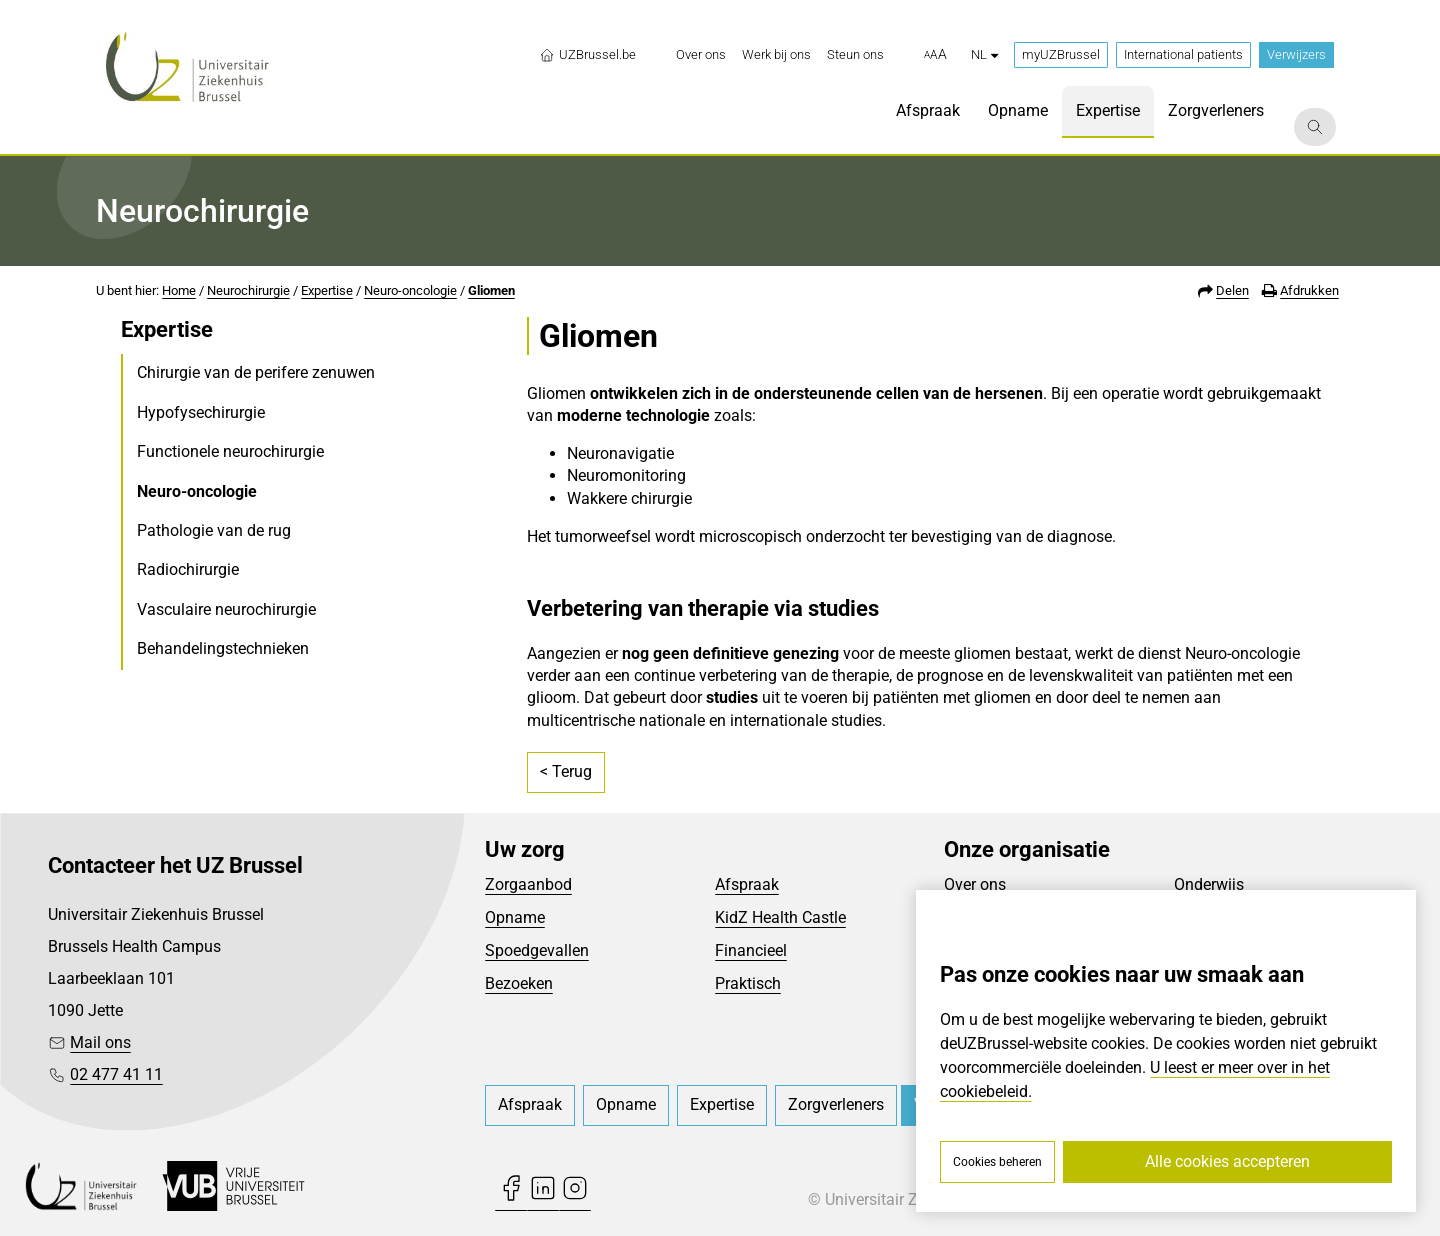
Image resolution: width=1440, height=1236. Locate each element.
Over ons (975, 884)
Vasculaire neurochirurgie (226, 609)
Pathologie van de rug (214, 530)
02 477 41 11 (116, 1074)
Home (179, 290)
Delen (1232, 290)
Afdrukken (1309, 290)
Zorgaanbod (528, 884)
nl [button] (984, 54)
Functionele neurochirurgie (230, 451)
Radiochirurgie (188, 569)
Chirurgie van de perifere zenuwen (256, 372)
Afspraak (747, 884)
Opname (515, 917)
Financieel (751, 950)
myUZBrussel (1061, 54)
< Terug (566, 771)
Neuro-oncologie (410, 290)
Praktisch (748, 983)
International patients (1183, 54)
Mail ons (100, 1042)
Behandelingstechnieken (223, 648)
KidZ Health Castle (780, 917)
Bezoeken (519, 983)
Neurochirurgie (248, 290)
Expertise (327, 290)
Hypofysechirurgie (201, 412)
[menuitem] (701, 55)
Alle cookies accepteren (1227, 1161)
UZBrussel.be (587, 55)
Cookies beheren (997, 1162)
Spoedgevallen (537, 950)
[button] (935, 55)
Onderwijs (1209, 884)
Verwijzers (1296, 54)
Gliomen (491, 290)
